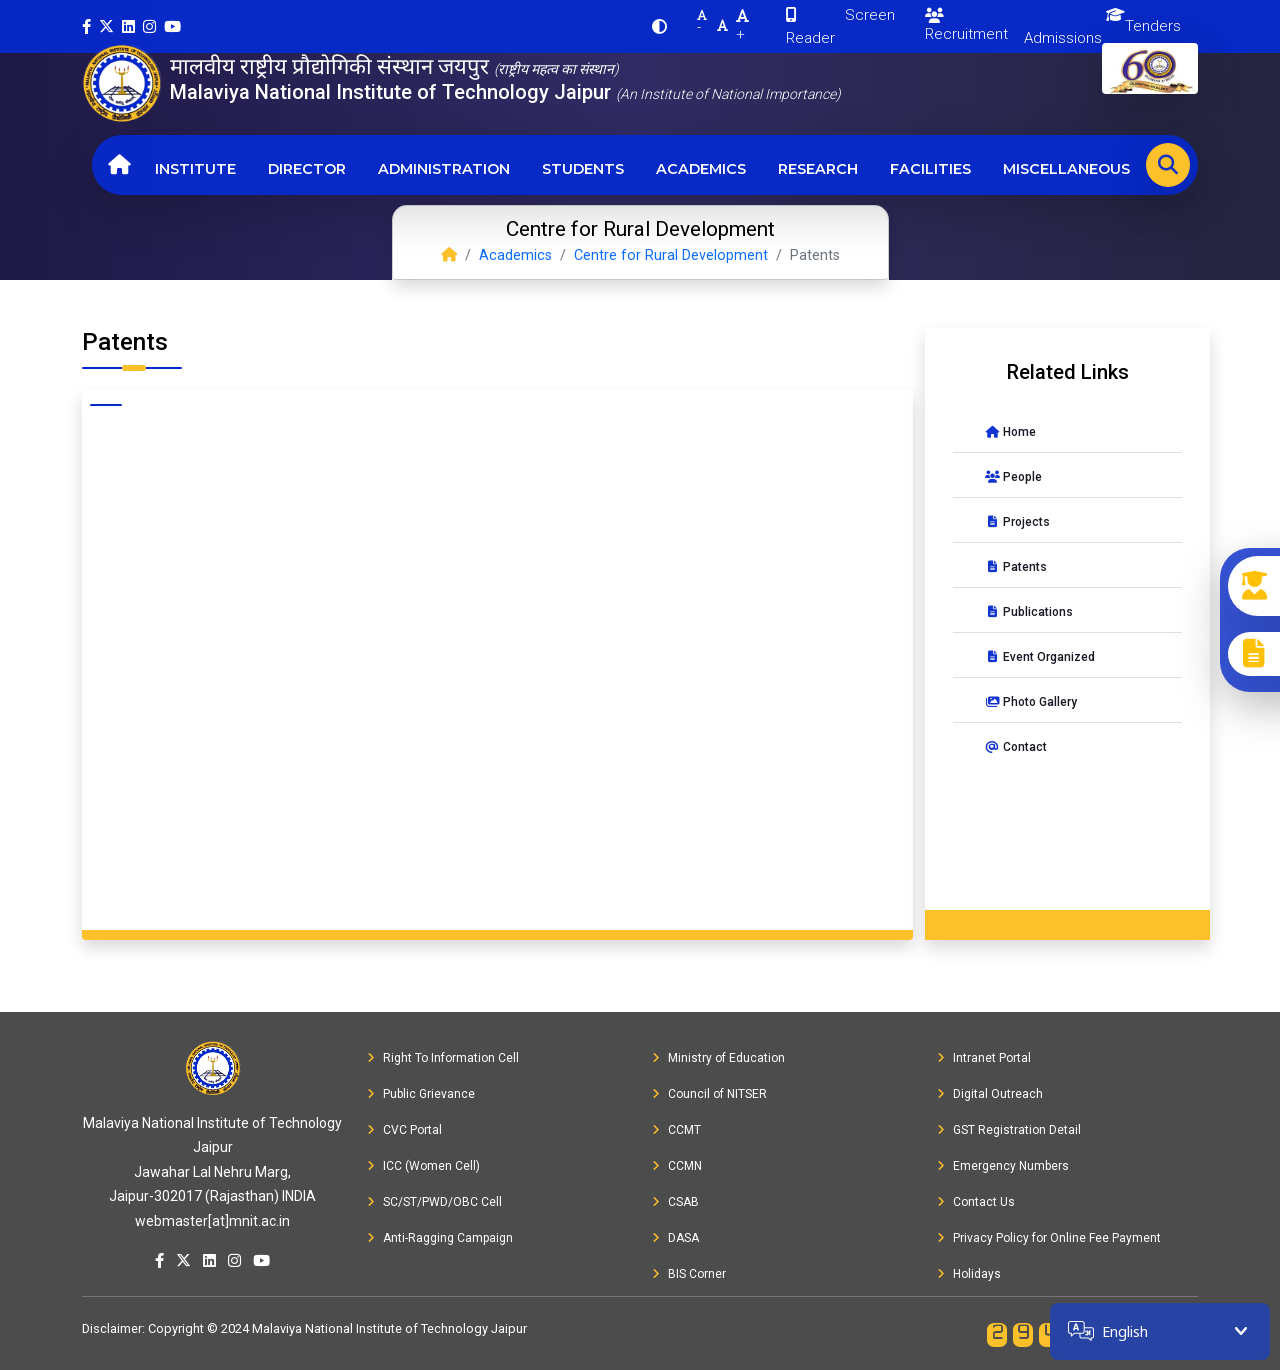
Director (307, 169)
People (1013, 477)
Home (1010, 432)
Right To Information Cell (443, 1058)
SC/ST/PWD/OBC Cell (434, 1202)
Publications (1029, 612)
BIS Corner (689, 1274)
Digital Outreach (990, 1094)
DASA (675, 1238)
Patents (1016, 567)
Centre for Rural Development (671, 255)
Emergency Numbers (1003, 1166)
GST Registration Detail (1009, 1130)
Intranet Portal (984, 1058)
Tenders (1153, 26)
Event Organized (1040, 657)
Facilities (930, 169)
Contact (1016, 747)
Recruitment (966, 25)
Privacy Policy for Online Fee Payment (1049, 1238)
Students (583, 169)
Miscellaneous (1066, 169)
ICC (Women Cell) (423, 1166)
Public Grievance (421, 1094)
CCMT (676, 1130)
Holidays (969, 1274)
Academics (701, 169)
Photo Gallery (1031, 702)
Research (818, 169)
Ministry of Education (718, 1058)
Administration (444, 169)
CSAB (675, 1202)
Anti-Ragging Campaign (440, 1238)
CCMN (677, 1166)
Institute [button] (195, 169)
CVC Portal (404, 1130)
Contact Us (976, 1202)
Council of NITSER (709, 1094)
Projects (1017, 522)
